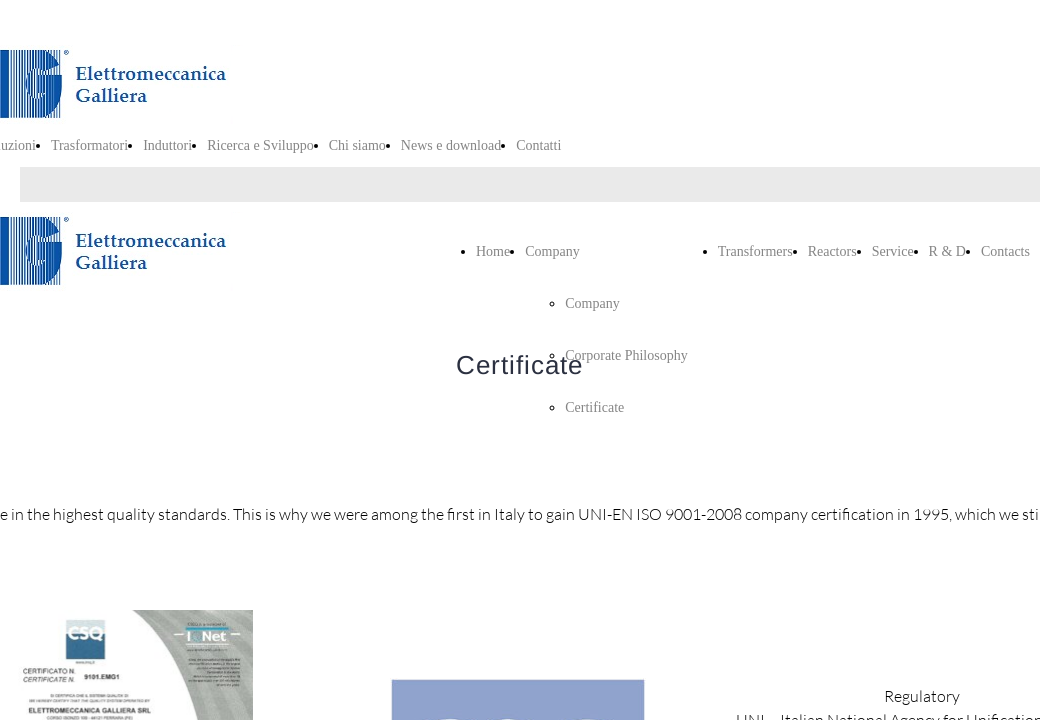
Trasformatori (89, 145)
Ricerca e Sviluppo (260, 145)
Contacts (1005, 251)
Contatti (538, 145)
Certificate (594, 407)
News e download (451, 145)
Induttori (167, 145)
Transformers (755, 251)
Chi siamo (357, 145)
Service (893, 251)
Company (552, 251)
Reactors (832, 251)
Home (493, 251)
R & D (947, 251)
